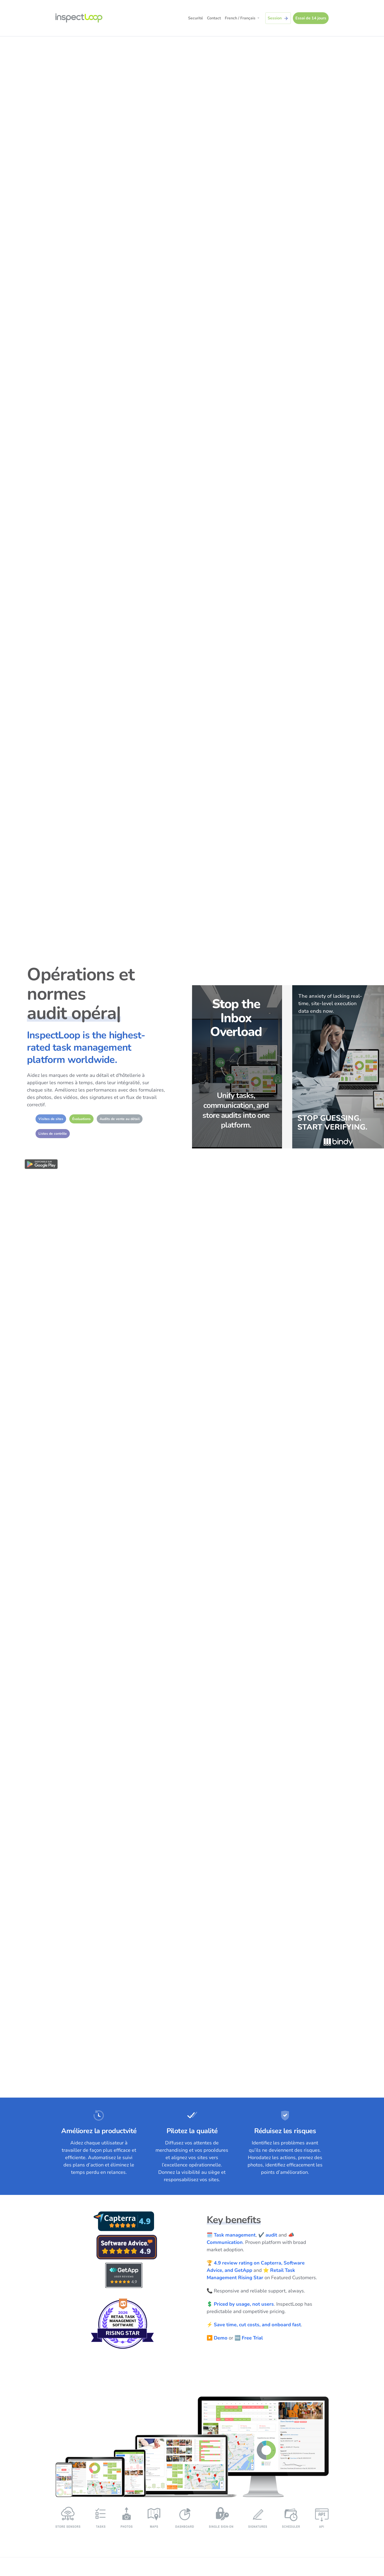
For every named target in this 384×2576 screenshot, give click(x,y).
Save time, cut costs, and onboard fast (257, 2324)
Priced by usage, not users (244, 2304)
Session (278, 18)
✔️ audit (267, 2235)
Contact (214, 18)
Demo (221, 2338)
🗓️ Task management (231, 2235)
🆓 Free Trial (248, 2338)
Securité (195, 18)
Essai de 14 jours (310, 18)
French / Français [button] (240, 18)
